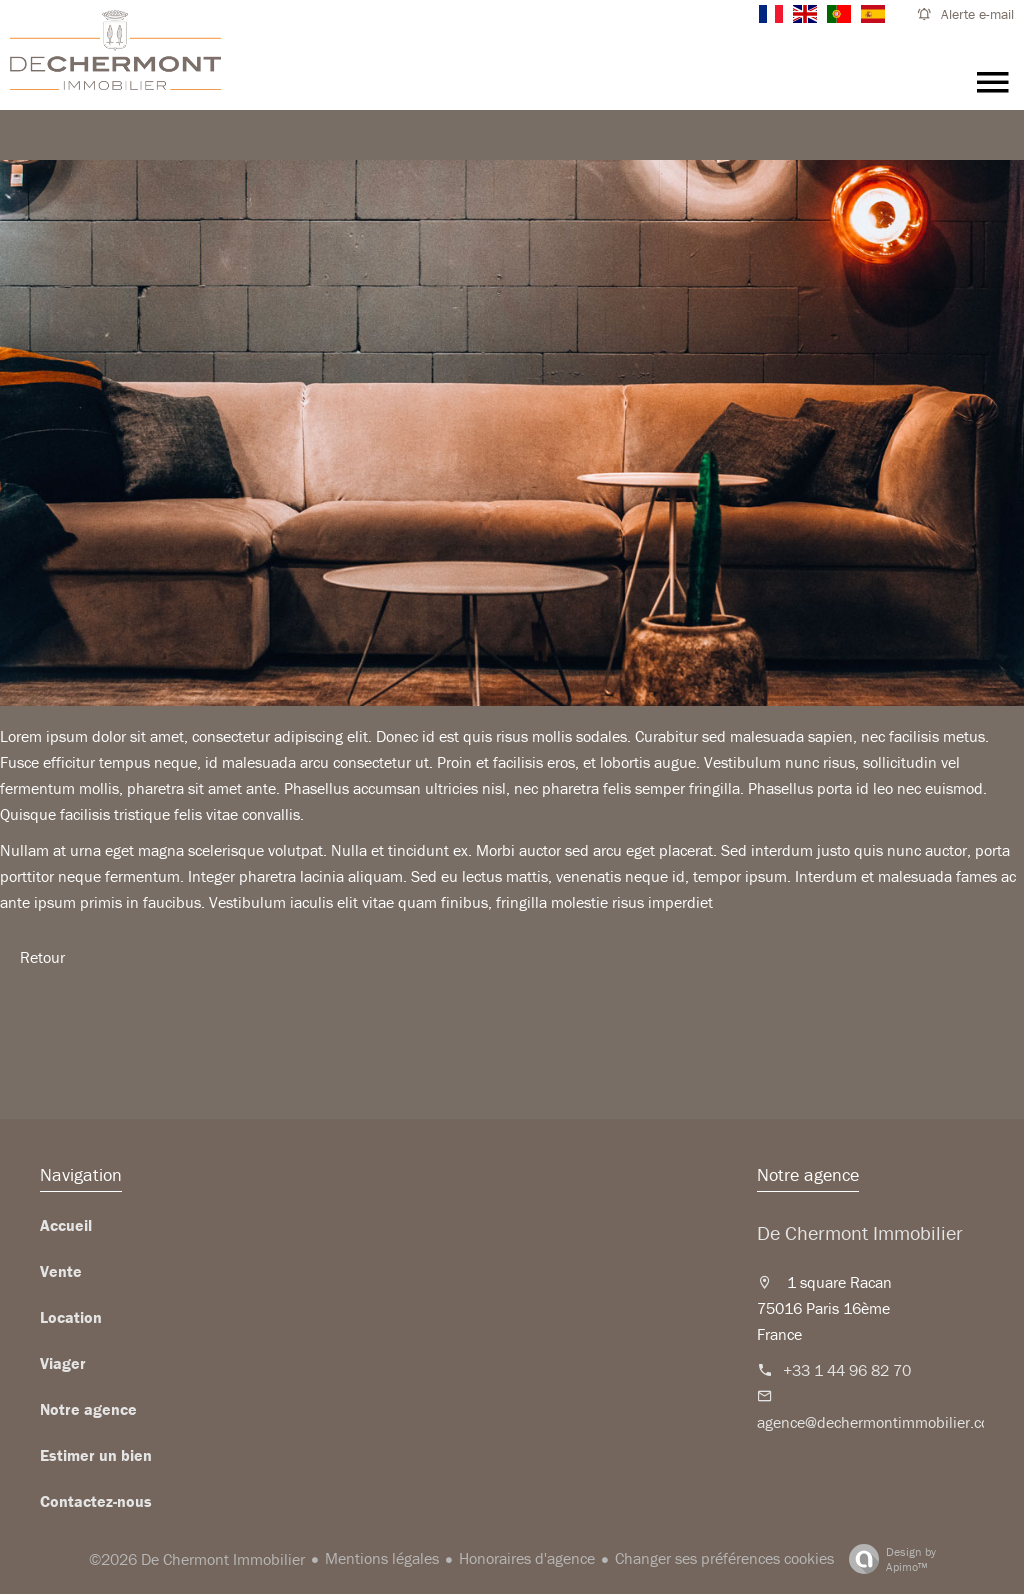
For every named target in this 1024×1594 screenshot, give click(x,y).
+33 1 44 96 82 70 (847, 1370)
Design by (887, 1559)
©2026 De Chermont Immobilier (197, 1559)
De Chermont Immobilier (860, 1232)
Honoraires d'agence (527, 1558)
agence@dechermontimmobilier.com (879, 1422)
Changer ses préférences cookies (724, 1558)
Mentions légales (382, 1558)
